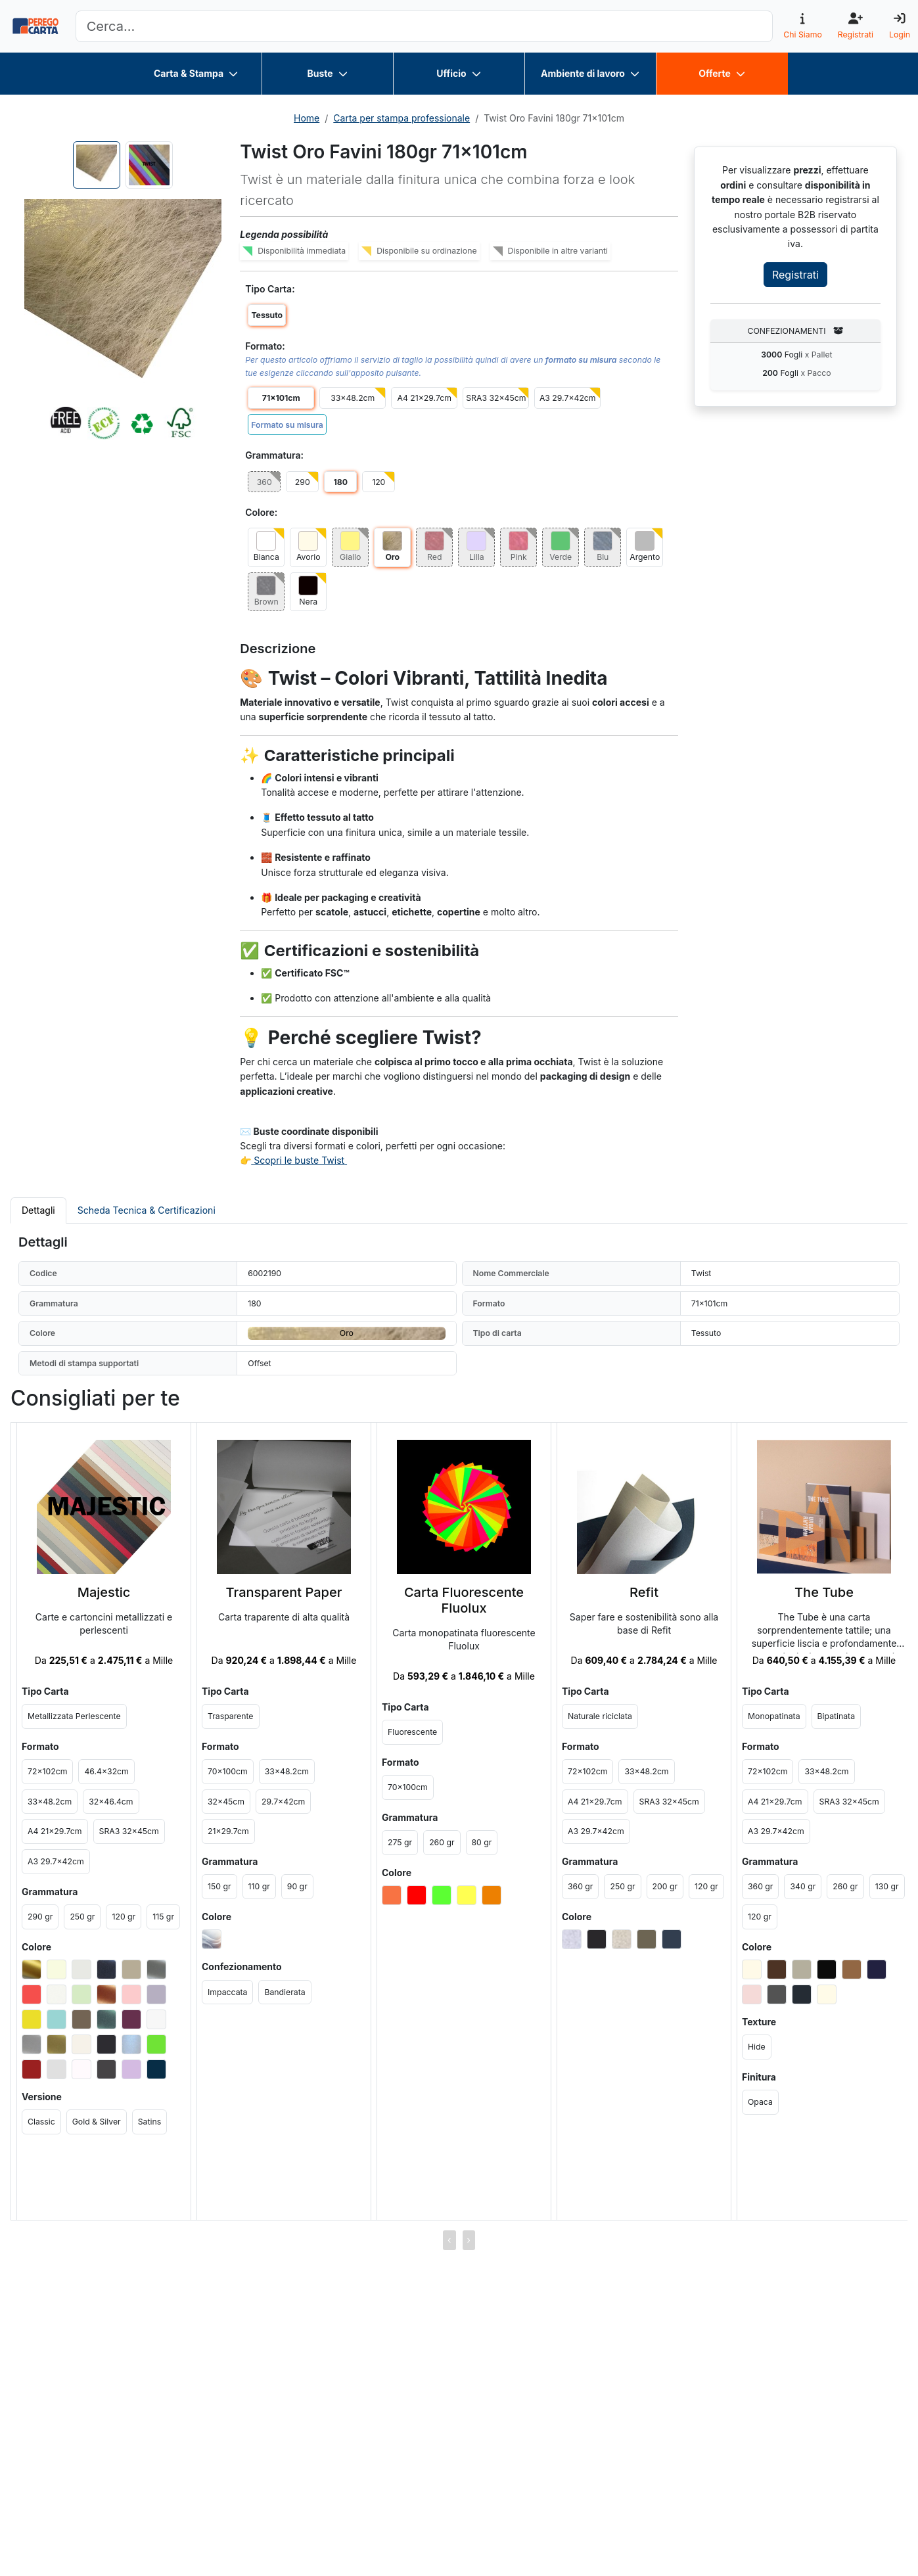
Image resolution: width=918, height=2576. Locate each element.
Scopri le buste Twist (299, 1160)
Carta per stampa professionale (401, 118)
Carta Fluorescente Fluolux (464, 1600)
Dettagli (38, 1210)
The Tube (824, 1592)
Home (306, 118)
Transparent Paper (284, 1592)
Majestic (104, 1592)
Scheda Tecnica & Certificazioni (147, 1210)
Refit (644, 1592)
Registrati (795, 274)
